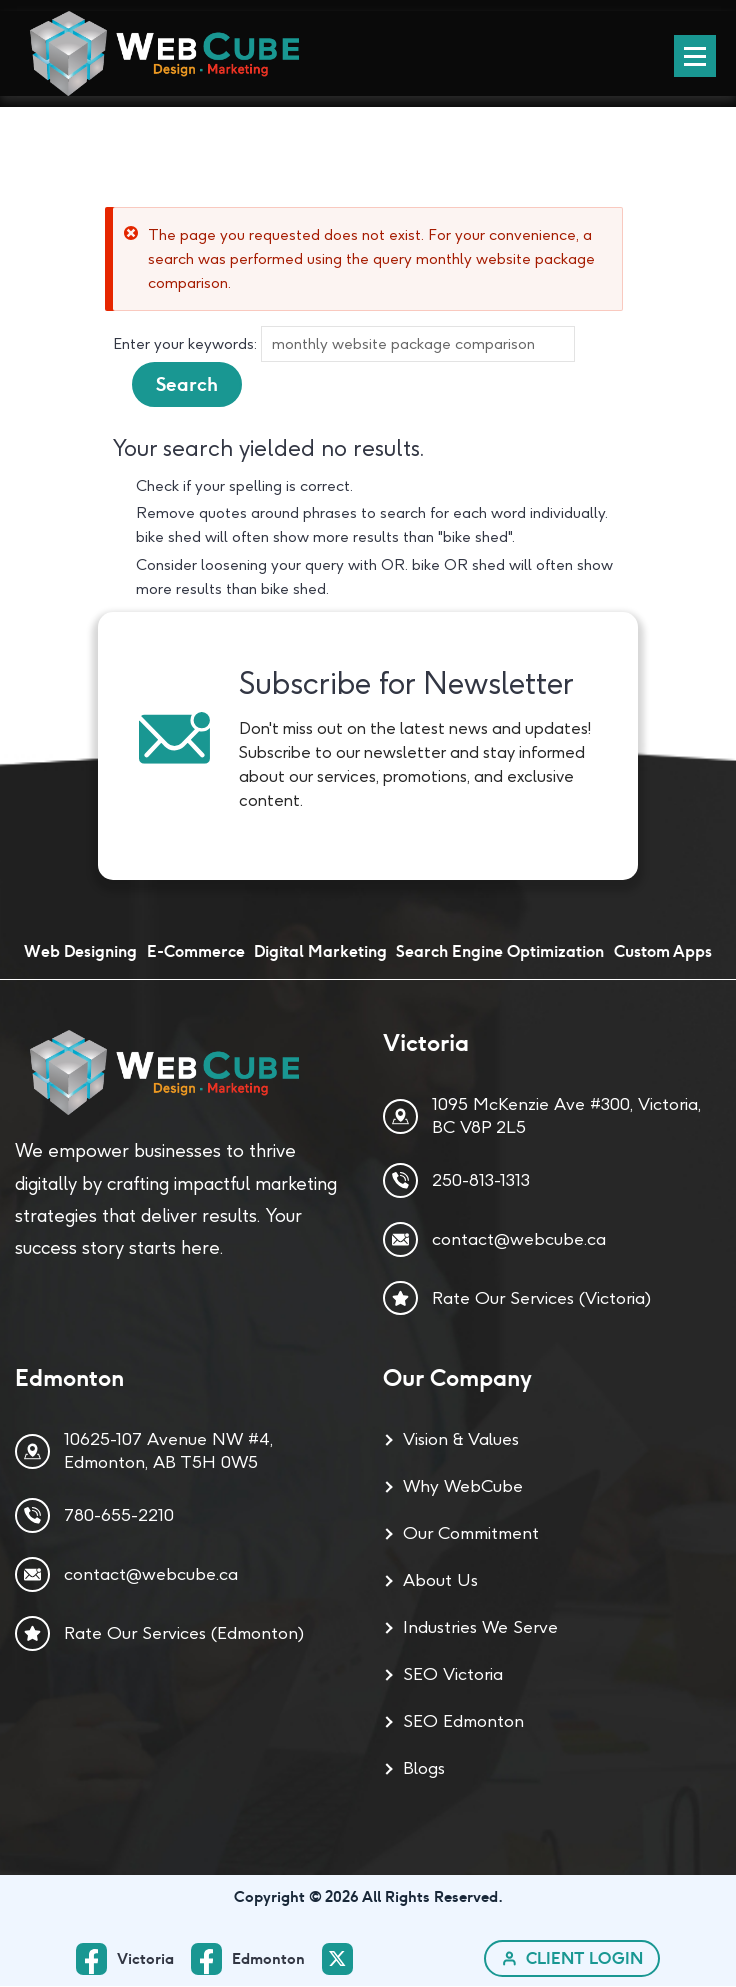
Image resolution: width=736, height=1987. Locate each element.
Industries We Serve (480, 1628)
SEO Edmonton (463, 1722)
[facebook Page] (256, 1959)
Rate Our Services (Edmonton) (184, 1633)
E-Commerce (196, 952)
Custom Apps (663, 952)
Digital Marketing (320, 952)
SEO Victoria (453, 1675)
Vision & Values (461, 1440)
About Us (440, 1581)
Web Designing (80, 952)
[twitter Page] (343, 1960)
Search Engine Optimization (500, 952)
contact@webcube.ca (519, 1239)
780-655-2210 (119, 1516)
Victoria (145, 1959)
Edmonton (268, 1959)
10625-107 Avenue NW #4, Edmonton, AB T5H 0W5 (168, 1451)
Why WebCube (463, 1487)
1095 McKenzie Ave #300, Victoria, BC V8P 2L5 (566, 1116)
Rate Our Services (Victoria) (541, 1298)
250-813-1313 (481, 1181)
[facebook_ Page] (133, 1959)
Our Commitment (471, 1534)
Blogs (424, 1769)
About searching (171, 419)
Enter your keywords (183, 344)
